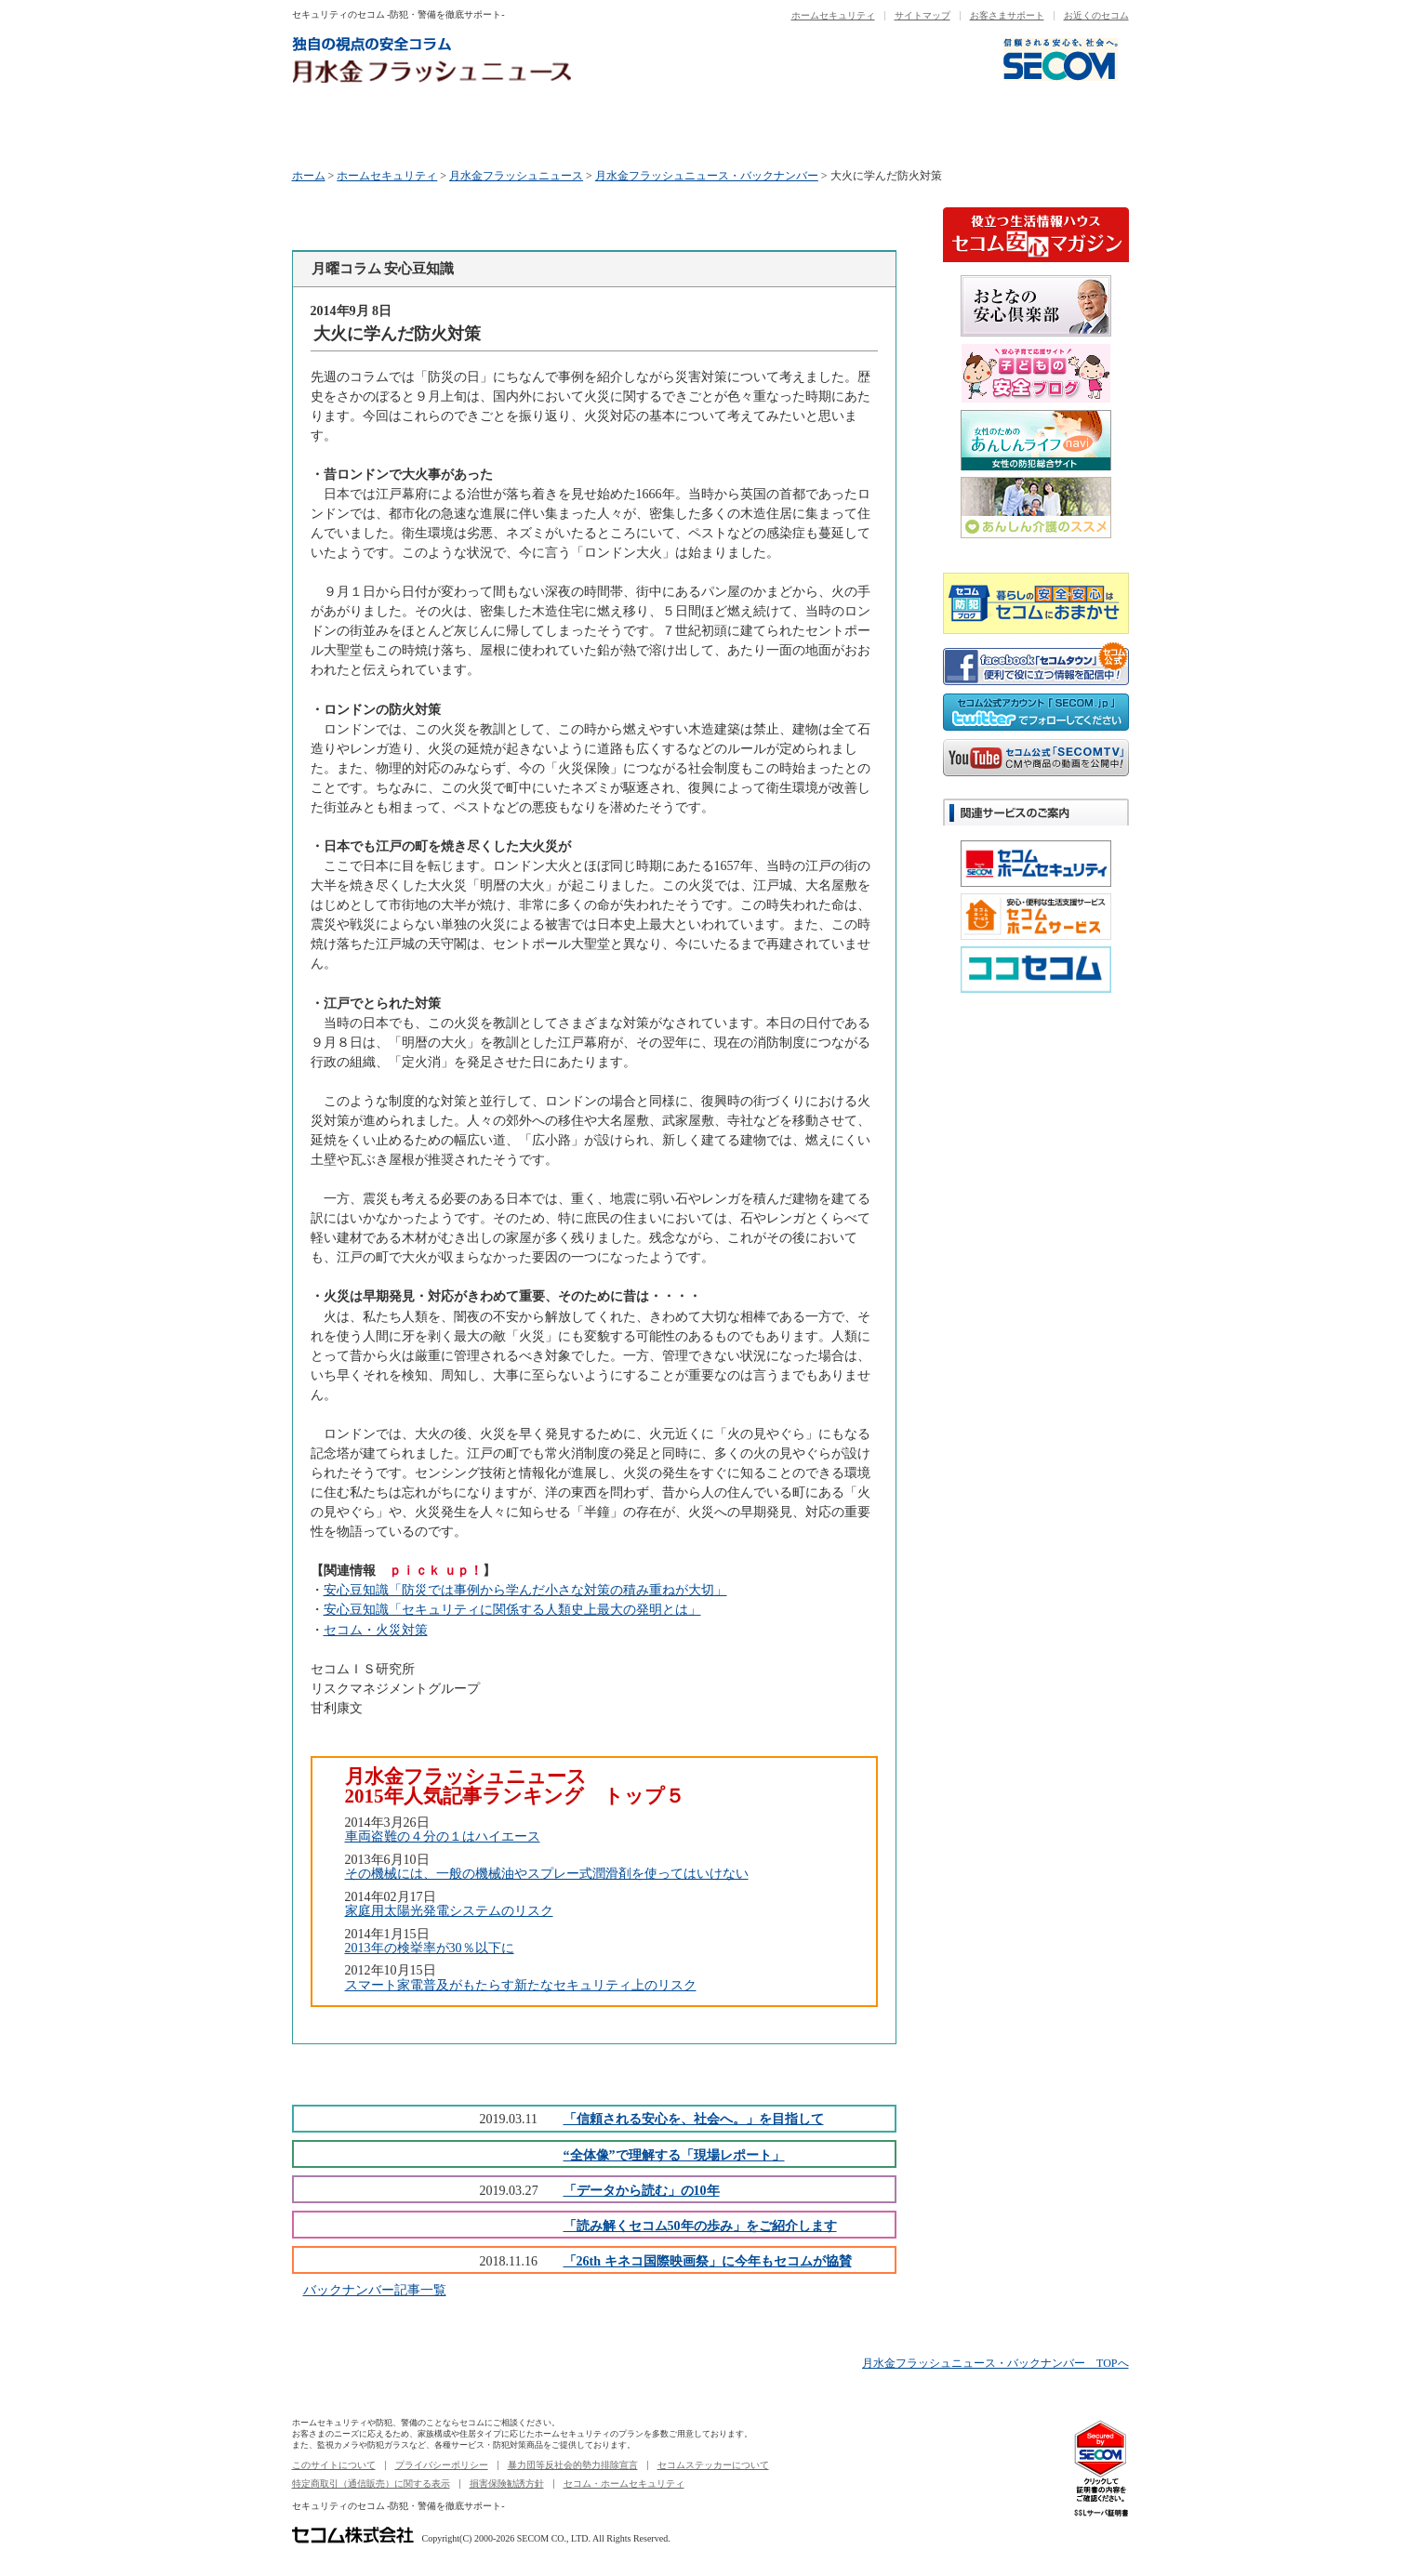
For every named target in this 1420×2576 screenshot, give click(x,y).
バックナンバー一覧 (1059, 127)
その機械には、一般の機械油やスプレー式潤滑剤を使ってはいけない (547, 1873)
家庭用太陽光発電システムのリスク (449, 1910)
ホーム (308, 175)
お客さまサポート (1007, 15)
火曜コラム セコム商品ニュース (502, 127)
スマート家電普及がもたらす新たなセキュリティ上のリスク (521, 1984)
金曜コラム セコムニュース (920, 127)
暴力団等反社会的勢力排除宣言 (573, 2465)
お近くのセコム (1096, 15)
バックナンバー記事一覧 (374, 2289)
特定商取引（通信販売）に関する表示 (371, 2483)
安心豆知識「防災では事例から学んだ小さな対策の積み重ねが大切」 (525, 1589)
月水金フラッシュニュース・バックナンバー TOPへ (995, 2363)
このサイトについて (334, 2465)
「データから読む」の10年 (642, 2190)
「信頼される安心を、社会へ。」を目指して (694, 2118)
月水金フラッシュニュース (516, 175)
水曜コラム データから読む (641, 127)
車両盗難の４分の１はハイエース (442, 1836)
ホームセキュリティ (833, 15)
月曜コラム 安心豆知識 (362, 127)
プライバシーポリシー (441, 2465)
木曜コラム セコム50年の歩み (781, 127)
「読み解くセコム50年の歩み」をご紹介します (700, 2225)
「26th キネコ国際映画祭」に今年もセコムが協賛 (708, 2260)
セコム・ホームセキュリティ (624, 2483)
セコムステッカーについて (713, 2465)
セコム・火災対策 (376, 1629)
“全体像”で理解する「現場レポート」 (674, 2154)
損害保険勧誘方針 (507, 2483)
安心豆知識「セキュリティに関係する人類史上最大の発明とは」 (512, 1609)
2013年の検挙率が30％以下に (429, 1947)
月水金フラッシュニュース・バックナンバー (706, 175)
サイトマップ (922, 15)
